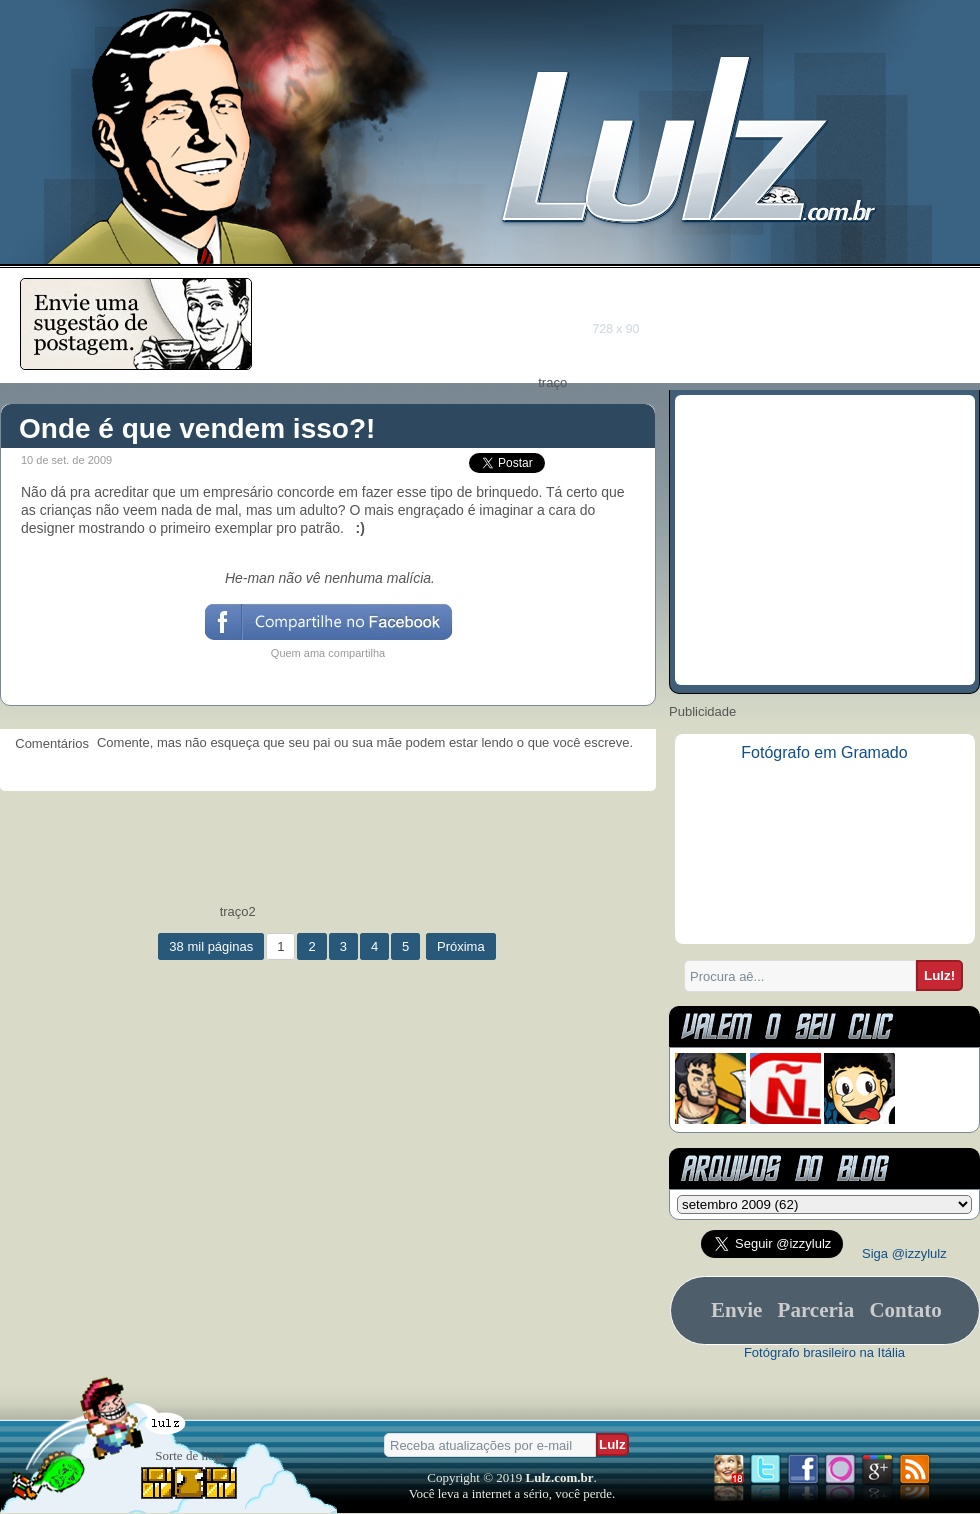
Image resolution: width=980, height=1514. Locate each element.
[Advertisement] (632, 327)
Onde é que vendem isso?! (197, 428)
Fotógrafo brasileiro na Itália (824, 1352)
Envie (736, 1310)
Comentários (48, 743)
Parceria (816, 1310)
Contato (905, 1310)
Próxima (461, 946)
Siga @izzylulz (904, 1253)
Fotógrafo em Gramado (824, 752)
